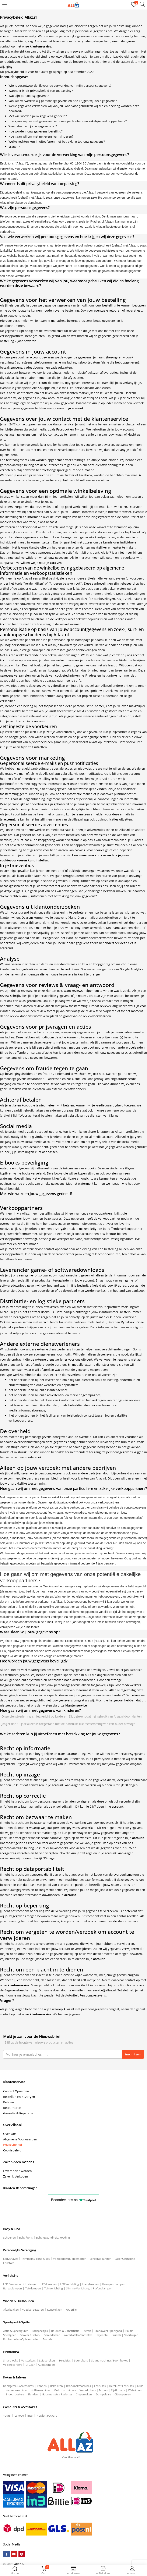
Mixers (103, 2390)
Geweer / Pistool (30, 2335)
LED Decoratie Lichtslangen (20, 2284)
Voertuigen (131, 2335)
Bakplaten (56, 2386)
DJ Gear (30, 2365)
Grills (140, 2386)
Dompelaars (103, 2394)
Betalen (8, 2102)
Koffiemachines (40, 2390)
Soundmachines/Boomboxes (109, 2360)
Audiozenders (46, 2365)
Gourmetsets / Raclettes (57, 2394)
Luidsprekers (47, 2360)
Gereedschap (52, 2335)
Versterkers (28, 2360)
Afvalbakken (11, 2309)
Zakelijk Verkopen (15, 2176)
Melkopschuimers (65, 2390)
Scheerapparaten (100, 2259)
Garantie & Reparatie (18, 2113)
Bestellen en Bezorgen (19, 2097)
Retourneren (12, 2108)
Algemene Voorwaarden (20, 2139)
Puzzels (116, 2335)
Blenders (33, 2394)
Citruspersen (123, 2394)
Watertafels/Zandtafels (78, 2335)
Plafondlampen (102, 2288)
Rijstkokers (118, 2390)
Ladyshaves (10, 2259)
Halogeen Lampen (113, 2284)
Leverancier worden (17, 2171)
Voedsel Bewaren (33, 2309)
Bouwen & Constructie (65, 2331)
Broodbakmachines (78, 2386)
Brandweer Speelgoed (108, 2331)
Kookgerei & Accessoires (18, 2386)
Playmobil (102, 2335)
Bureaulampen (12, 2288)
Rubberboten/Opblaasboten (21, 2339)
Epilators (8, 2263)
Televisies (65, 2360)
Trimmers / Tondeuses (35, 2259)
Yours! (7, 2415)
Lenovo (19, 2415)
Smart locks (10, 2360)
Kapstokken (54, 2309)
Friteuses (100, 2386)
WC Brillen (72, 2309)
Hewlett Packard (46, 2415)
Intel (30, 2415)
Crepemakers (84, 2394)
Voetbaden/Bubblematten (69, 2259)
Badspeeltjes (40, 2331)
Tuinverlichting (53, 2288)
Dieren (87, 2331)
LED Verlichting (69, 2284)
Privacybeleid (12, 2145)
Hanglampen (90, 2284)
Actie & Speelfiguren (15, 2331)
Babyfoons (26, 2237)
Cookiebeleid (12, 2150)
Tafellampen (33, 2288)
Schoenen (9, 2237)
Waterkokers (88, 2390)
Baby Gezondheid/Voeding (53, 2237)
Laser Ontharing (125, 2259)
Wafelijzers (134, 2390)
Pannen (42, 2386)
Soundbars (81, 2360)
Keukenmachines (16, 2390)
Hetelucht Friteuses (121, 2386)
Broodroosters (15, 2394)
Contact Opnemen (16, 2091)
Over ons (10, 2134)
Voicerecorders (12, 2365)
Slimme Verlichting (78, 2288)
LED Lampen (49, 2284)
